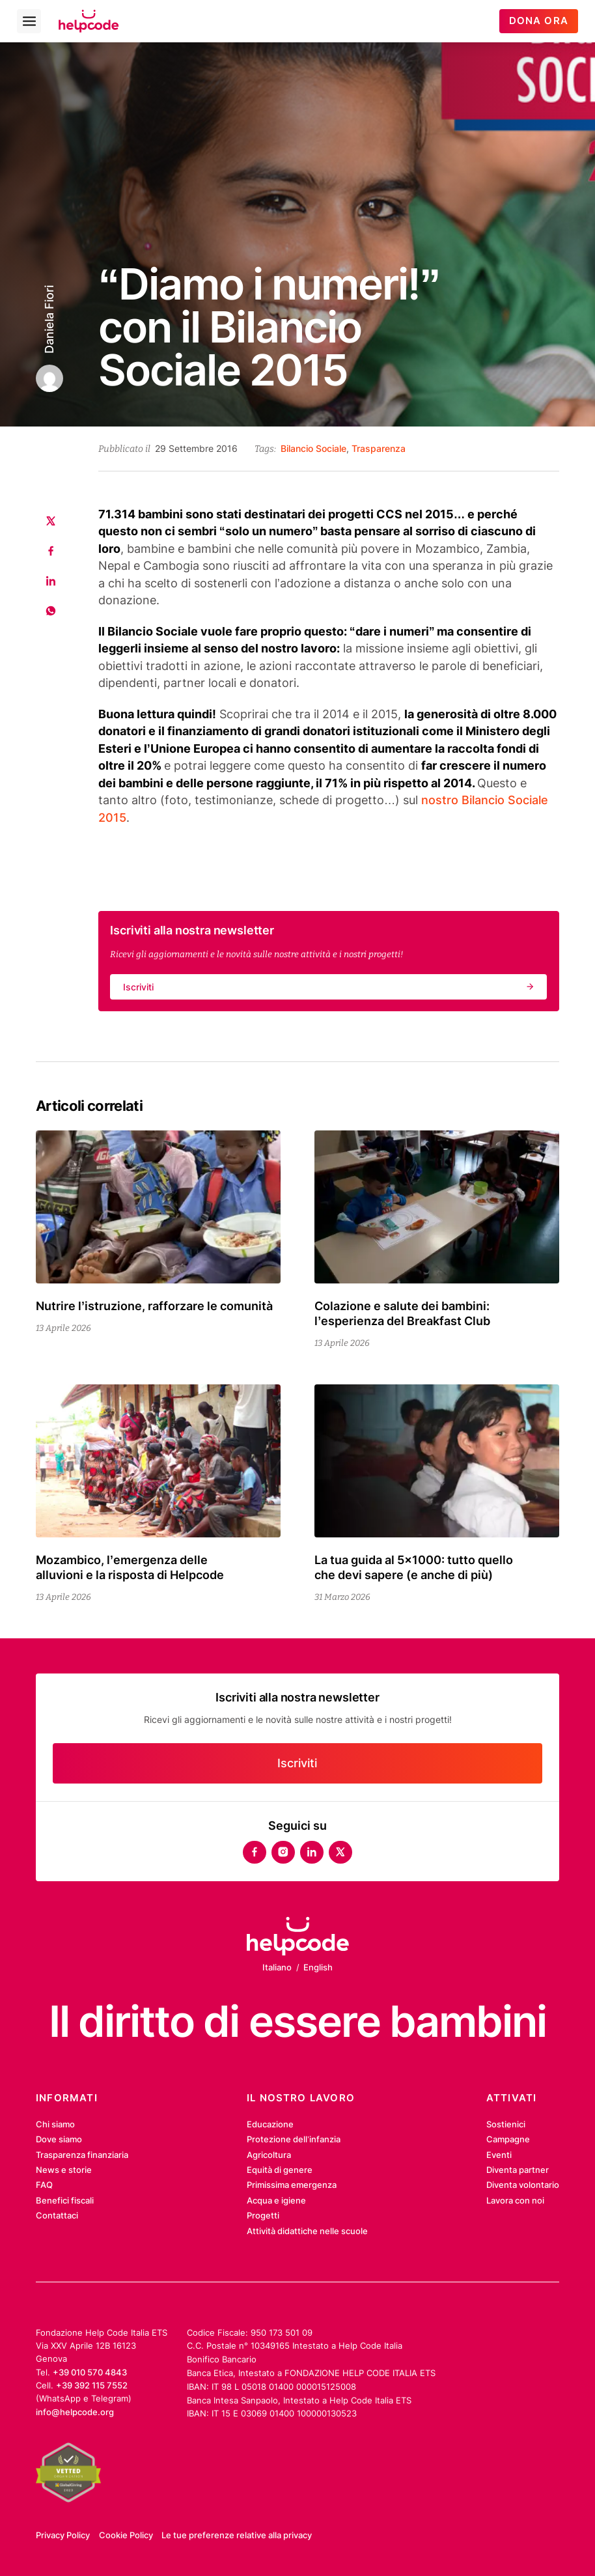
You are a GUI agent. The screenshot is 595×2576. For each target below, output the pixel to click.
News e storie (64, 2169)
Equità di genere (279, 2169)
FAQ (44, 2184)
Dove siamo (59, 2139)
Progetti (263, 2215)
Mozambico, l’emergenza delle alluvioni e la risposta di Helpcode (130, 1567)
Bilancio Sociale (313, 448)
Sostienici (505, 2124)
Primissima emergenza (292, 2184)
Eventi (499, 2154)
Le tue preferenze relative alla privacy (236, 2535)
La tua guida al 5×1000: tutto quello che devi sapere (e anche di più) (413, 1567)
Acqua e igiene (276, 2200)
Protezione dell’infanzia (293, 2139)
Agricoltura (269, 2154)
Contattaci (57, 2215)
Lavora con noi (515, 2200)
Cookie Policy (126, 2535)
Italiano (277, 1967)
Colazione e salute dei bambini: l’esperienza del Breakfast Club (402, 1313)
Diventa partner (517, 2169)
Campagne (508, 2139)
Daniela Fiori (49, 319)
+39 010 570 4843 (90, 2372)
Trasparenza (379, 448)
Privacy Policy (63, 2535)
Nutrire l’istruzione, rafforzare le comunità (154, 1306)
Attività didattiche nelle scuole (307, 2231)
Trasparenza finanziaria (82, 2154)
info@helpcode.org (75, 2412)
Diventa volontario (522, 2184)
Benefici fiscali (65, 2200)
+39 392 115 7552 (92, 2385)
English (318, 1967)
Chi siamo (55, 2124)
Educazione (270, 2124)
